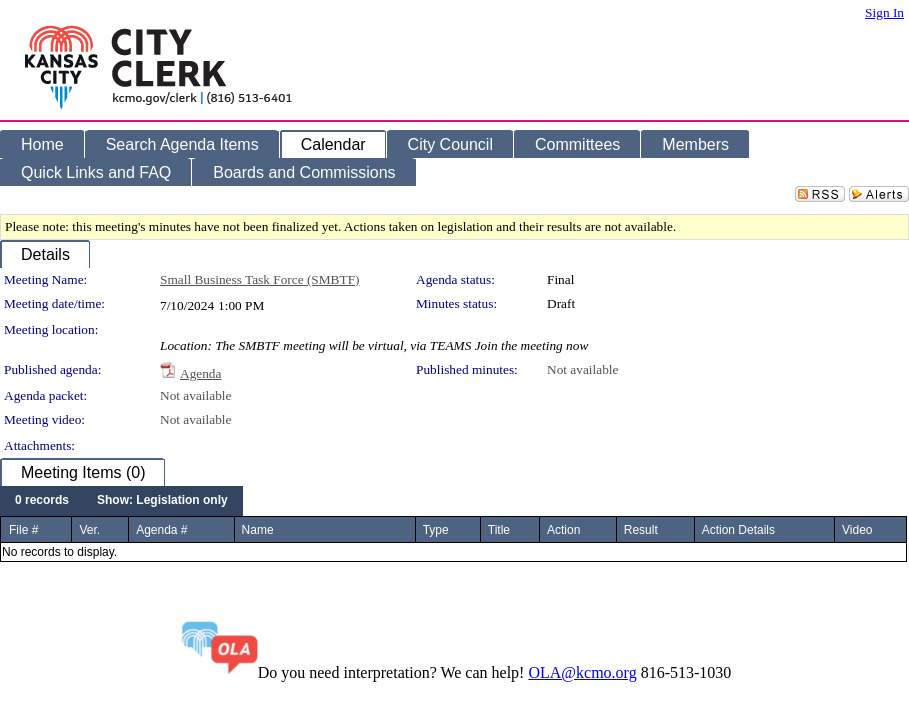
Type (436, 530)
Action (563, 530)
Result (641, 530)
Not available (582, 369)
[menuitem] (42, 501)
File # (23, 530)
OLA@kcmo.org (582, 672)
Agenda (200, 373)
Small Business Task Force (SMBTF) (260, 279)
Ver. (89, 530)
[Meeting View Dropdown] (162, 501)
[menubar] (121, 501)
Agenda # (161, 530)
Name (258, 530)
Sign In (884, 12)
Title (499, 530)
